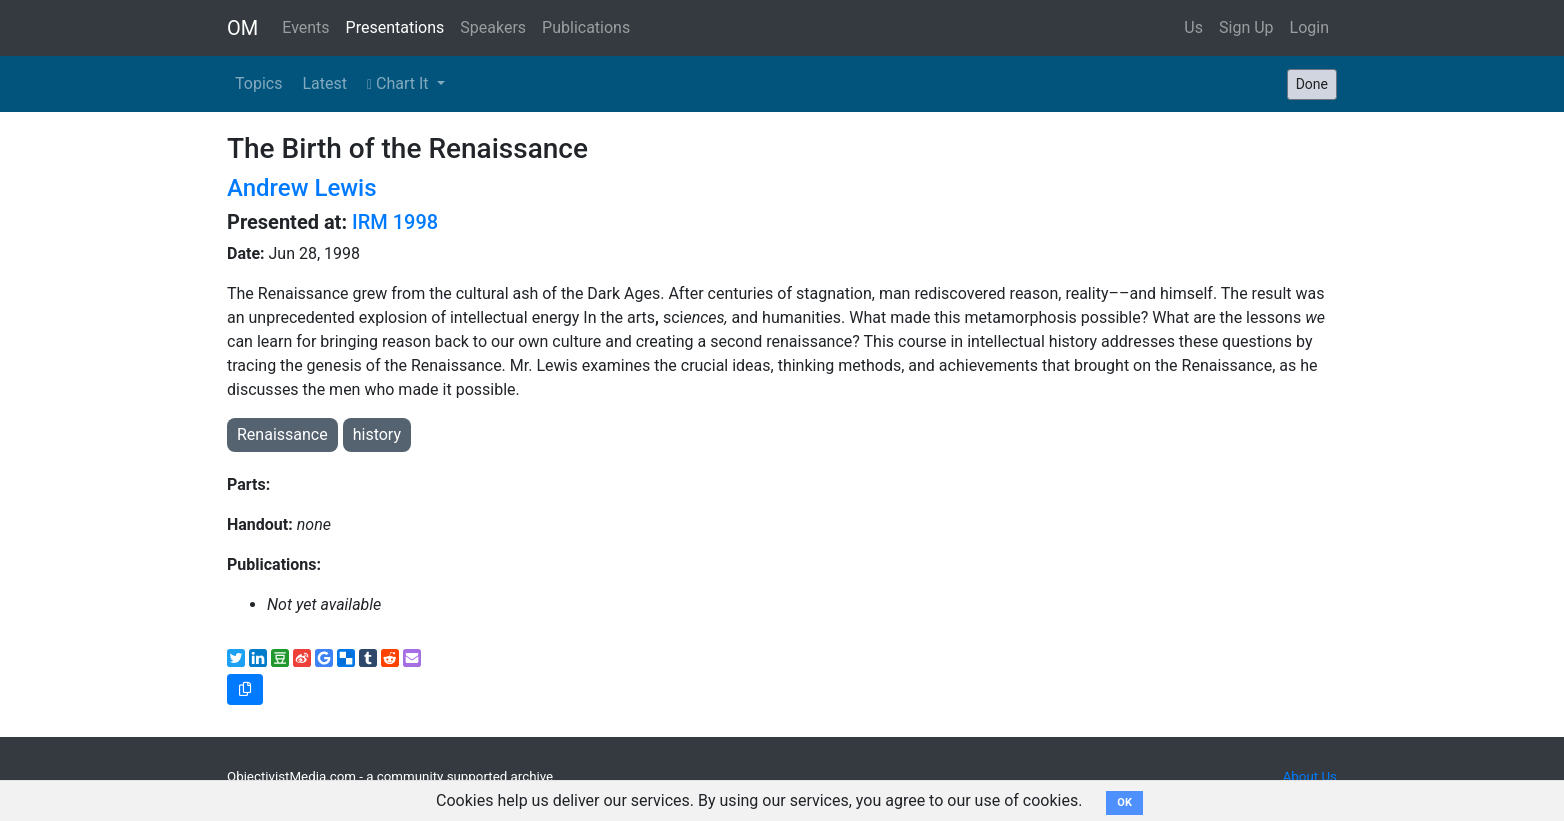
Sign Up (1246, 27)
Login (1309, 27)
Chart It (400, 83)
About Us (1310, 776)
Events (305, 27)
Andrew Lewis (302, 188)
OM (242, 28)
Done (1312, 84)
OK (1124, 802)
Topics (258, 83)
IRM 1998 (395, 222)
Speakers (493, 27)
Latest (324, 83)
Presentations (395, 27)
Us (1193, 27)
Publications (586, 27)
